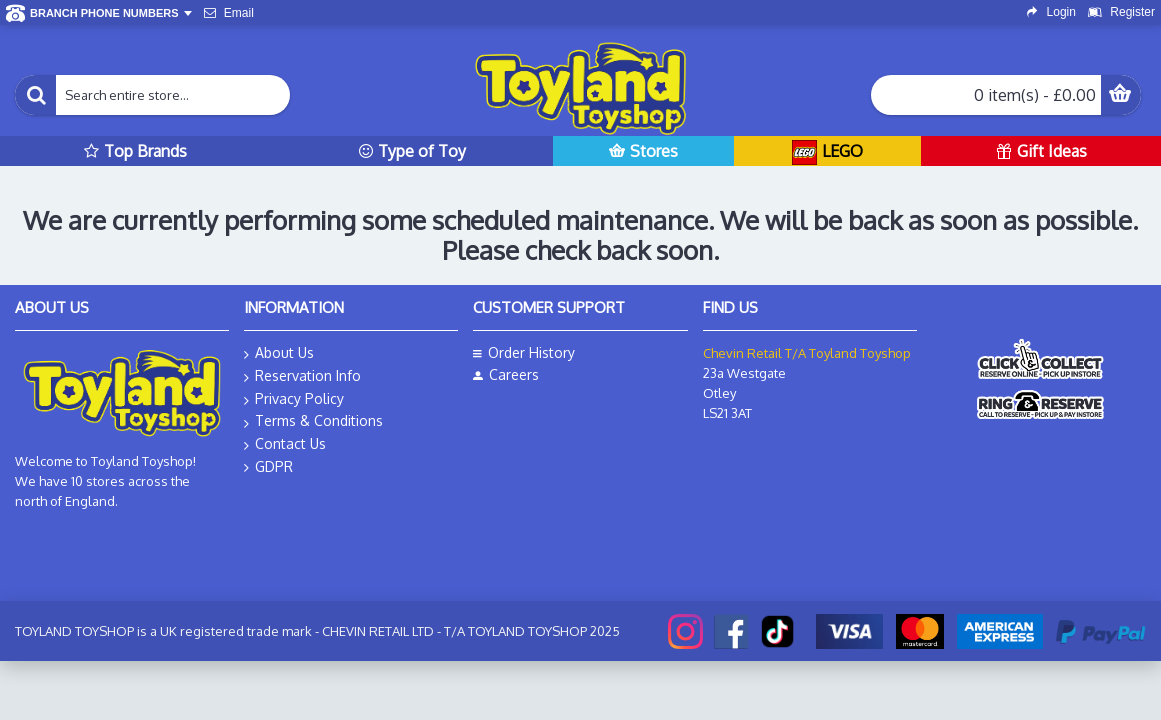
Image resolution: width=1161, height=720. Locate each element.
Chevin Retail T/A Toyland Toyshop (807, 353)
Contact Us (285, 444)
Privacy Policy (294, 399)
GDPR (268, 467)
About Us (279, 353)
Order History (524, 352)
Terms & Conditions (313, 421)
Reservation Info (302, 376)
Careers (506, 374)
